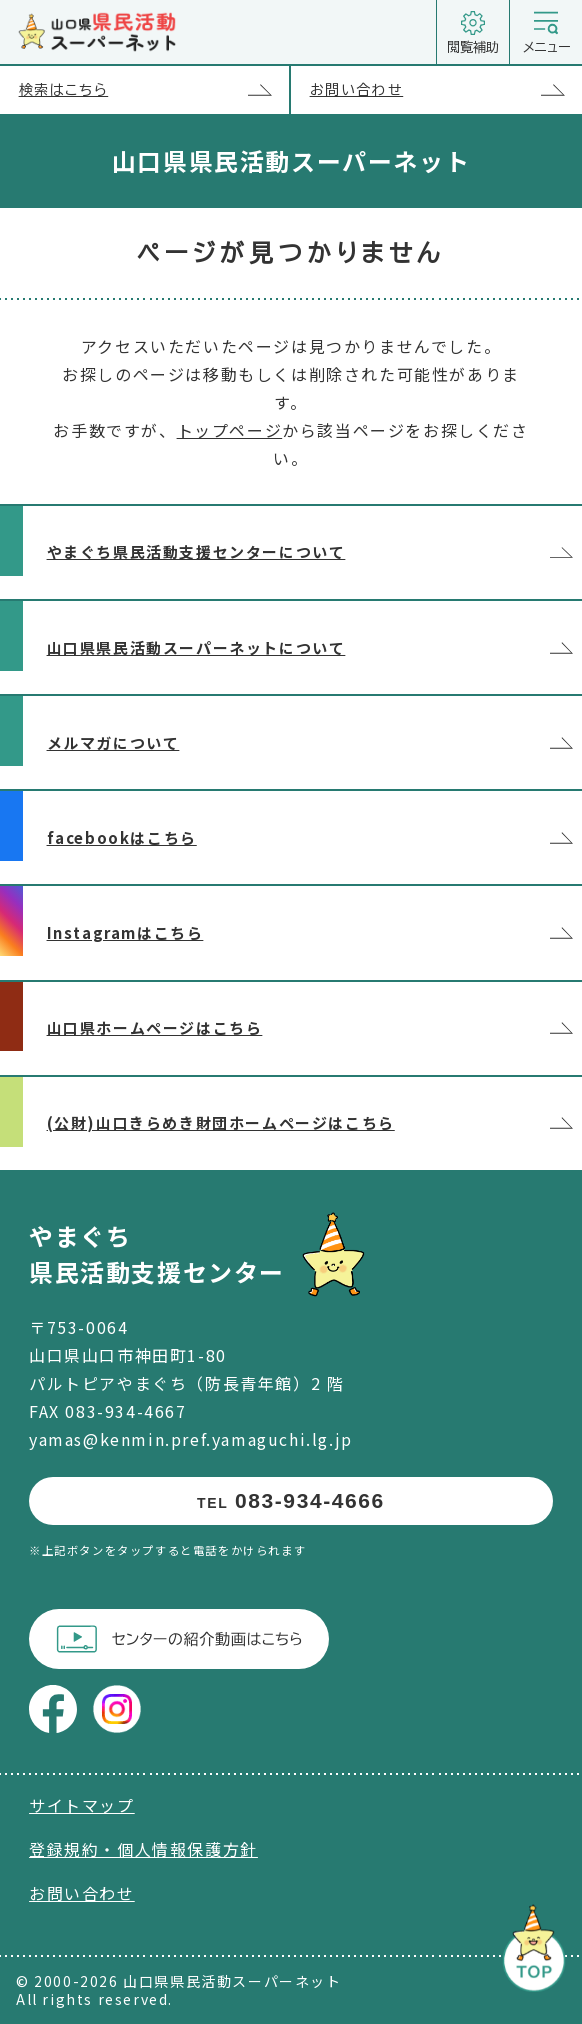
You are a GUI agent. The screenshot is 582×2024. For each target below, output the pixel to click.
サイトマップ (82, 1805)
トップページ (230, 430)
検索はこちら (154, 90)
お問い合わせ (446, 90)
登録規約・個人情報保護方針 (143, 1849)
